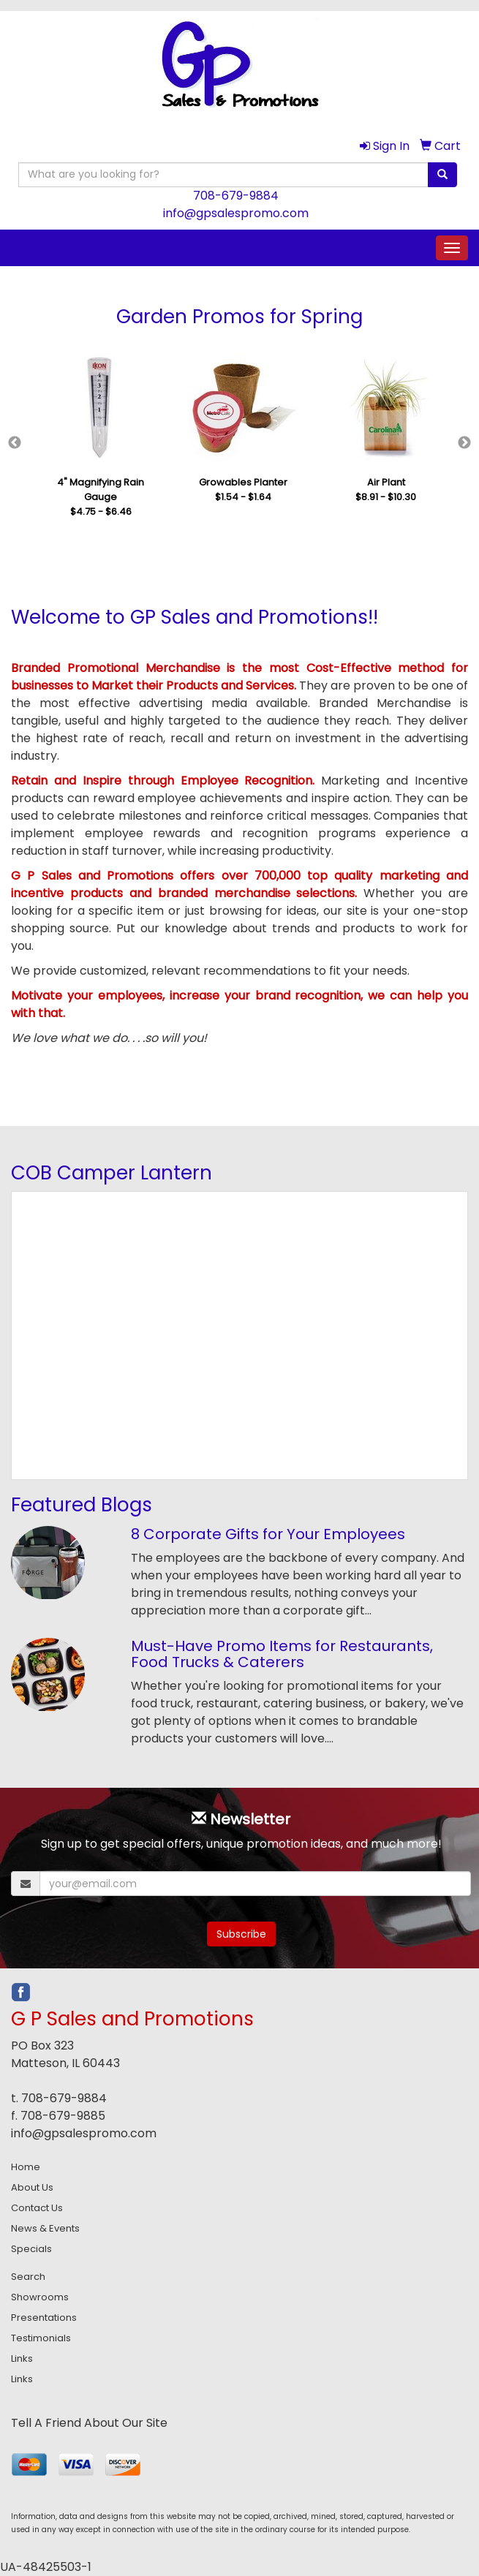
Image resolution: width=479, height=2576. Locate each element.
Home (25, 2167)
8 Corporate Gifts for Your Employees (268, 1534)
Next (464, 443)
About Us (32, 2187)
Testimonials (41, 2338)
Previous (14, 443)
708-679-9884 (236, 195)
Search (28, 2277)
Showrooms (40, 2297)
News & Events (45, 2228)
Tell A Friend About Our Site (89, 2422)
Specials (31, 2249)
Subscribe (241, 1934)
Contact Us (37, 2208)
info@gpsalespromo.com (236, 213)
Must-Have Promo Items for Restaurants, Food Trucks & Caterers (282, 1654)
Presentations (44, 2317)
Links (22, 2358)
